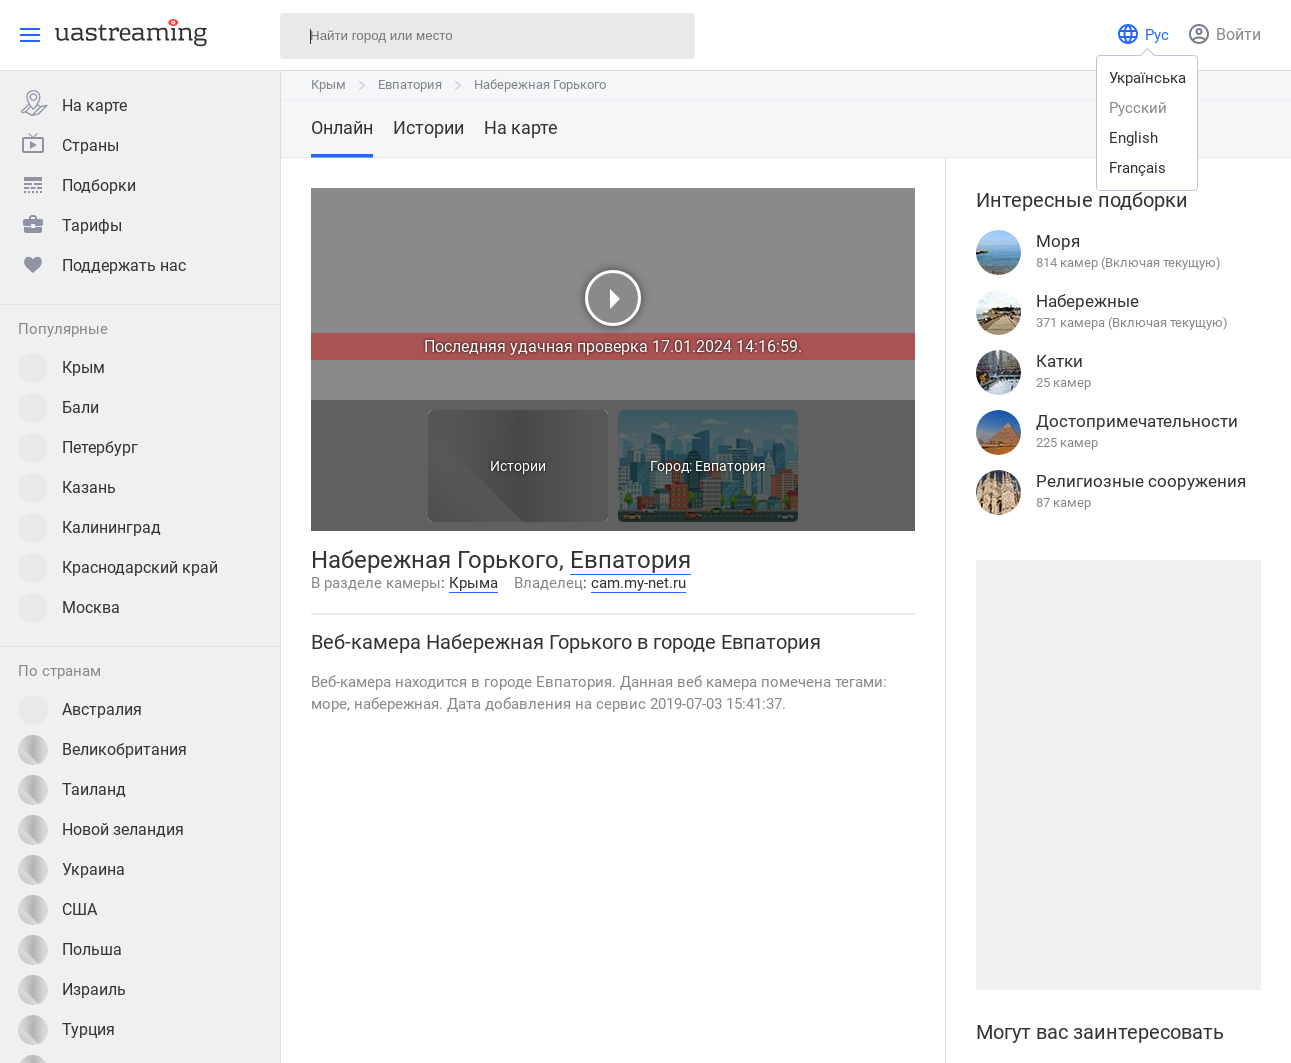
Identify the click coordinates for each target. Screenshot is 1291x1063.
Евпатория (410, 84)
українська (1147, 78)
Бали (58, 408)
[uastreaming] (126, 32)
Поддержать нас (102, 263)
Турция (66, 1030)
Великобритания (102, 750)
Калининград (89, 528)
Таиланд (72, 790)
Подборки (77, 183)
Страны (68, 143)
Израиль (72, 990)
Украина (71, 870)
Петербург (78, 448)
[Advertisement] (1118, 775)
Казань (67, 488)
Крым (61, 368)
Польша (70, 950)
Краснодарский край (118, 568)
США (57, 910)
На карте (72, 103)
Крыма (473, 583)
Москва (69, 608)
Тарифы (70, 223)
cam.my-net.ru (638, 583)
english (1133, 138)
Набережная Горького (540, 84)
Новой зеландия (101, 830)
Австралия (80, 710)
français (1137, 168)
